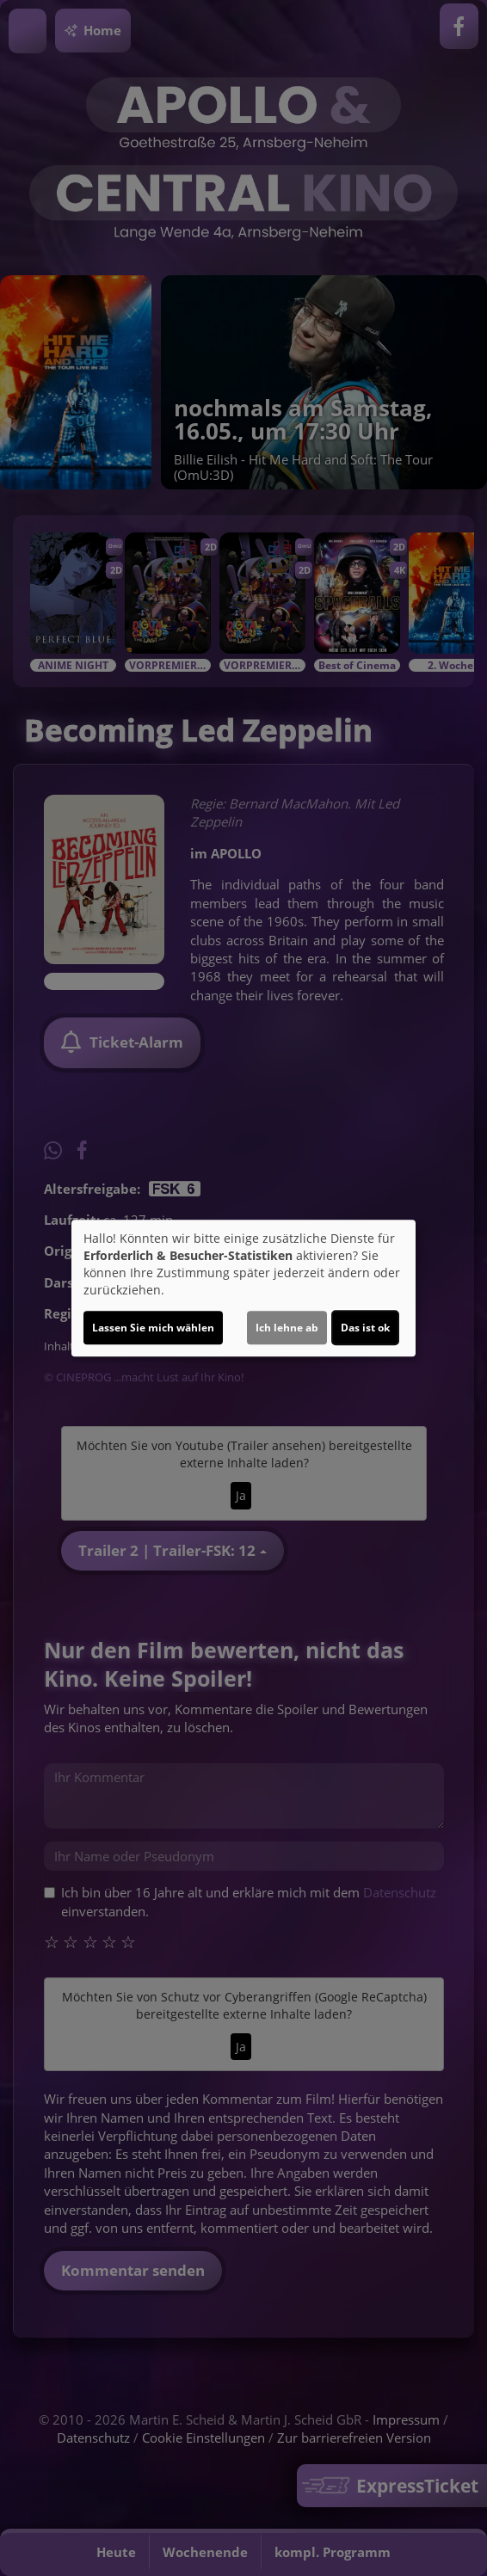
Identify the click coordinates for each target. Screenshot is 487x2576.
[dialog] (243, 1288)
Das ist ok (365, 1327)
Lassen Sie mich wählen (153, 1327)
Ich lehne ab (287, 1327)
